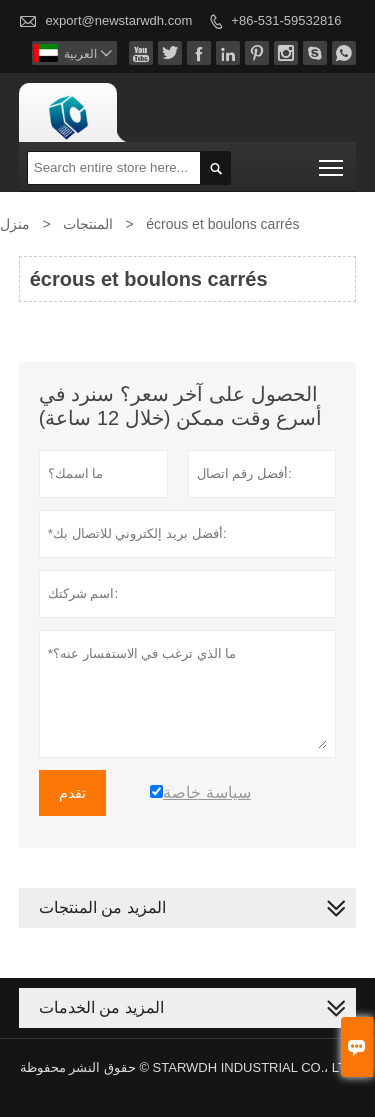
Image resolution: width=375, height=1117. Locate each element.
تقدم (72, 793)
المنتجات (88, 224)
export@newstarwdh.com (118, 20)
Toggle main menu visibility (332, 161)
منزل (15, 224)
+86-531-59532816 (286, 20)
